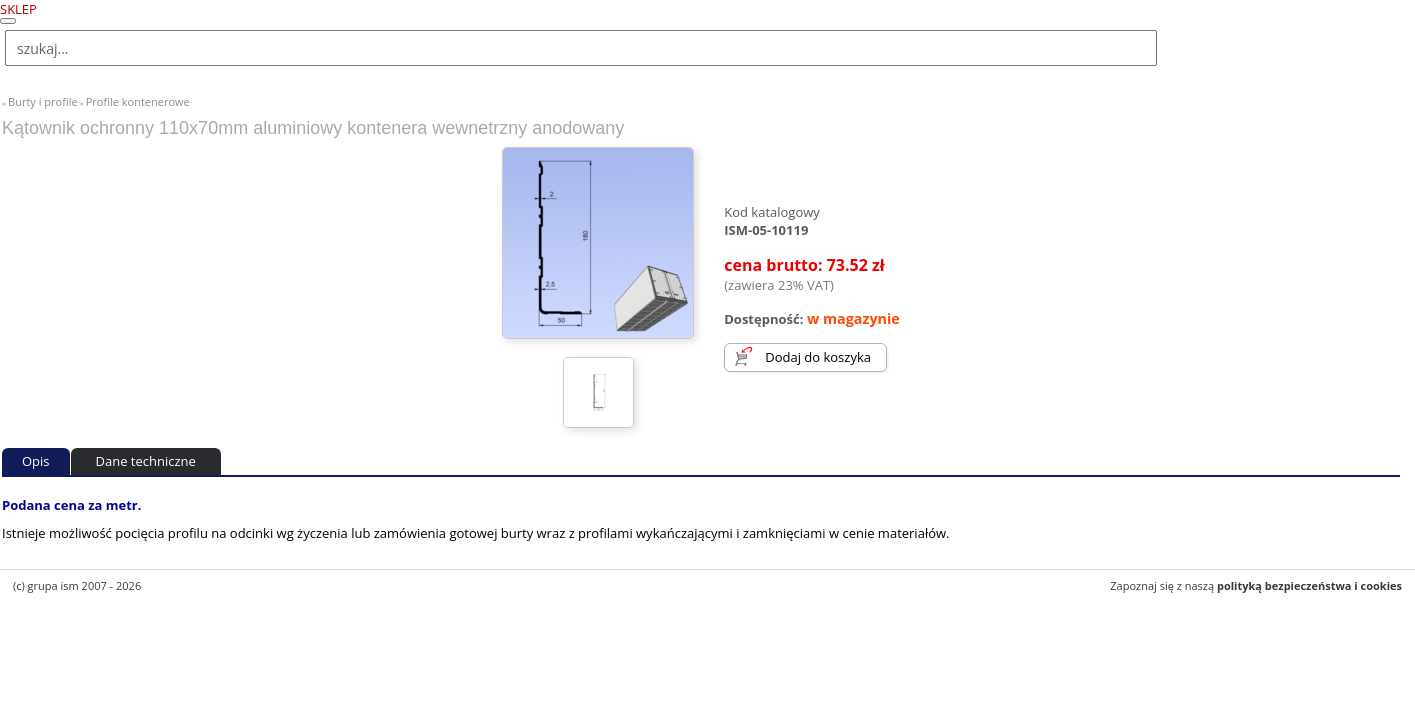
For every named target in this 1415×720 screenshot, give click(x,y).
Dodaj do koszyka (818, 357)
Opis (36, 461)
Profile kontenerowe (138, 101)
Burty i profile (43, 101)
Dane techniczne (146, 461)
